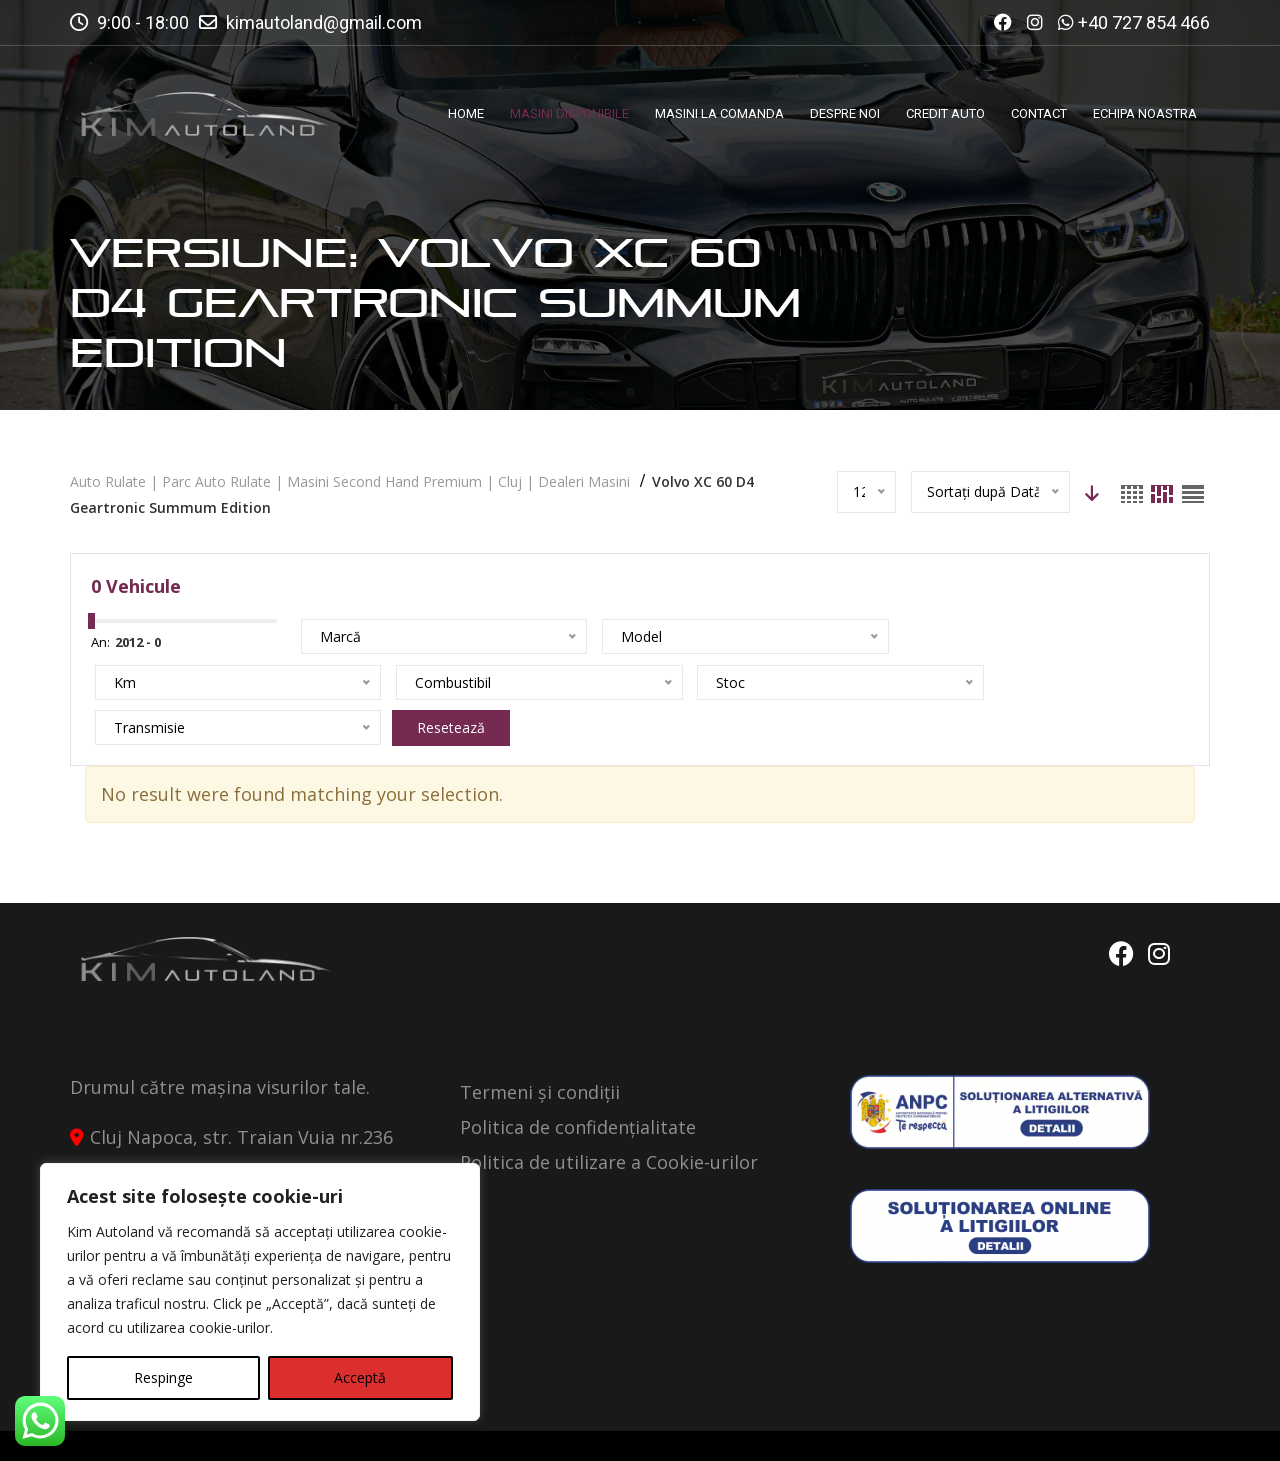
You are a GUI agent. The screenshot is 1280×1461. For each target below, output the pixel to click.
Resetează (516, 682)
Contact (1171, 1428)
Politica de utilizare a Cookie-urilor (609, 1117)
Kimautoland (276, 1428)
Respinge (163, 1377)
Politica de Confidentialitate (1002, 1428)
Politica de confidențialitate (578, 1082)
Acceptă (360, 1377)
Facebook (1117, 909)
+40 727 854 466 (1144, 22)
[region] (260, 1292)
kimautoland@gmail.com (324, 22)
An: (100, 642)
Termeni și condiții (540, 1047)
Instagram (1159, 909)
